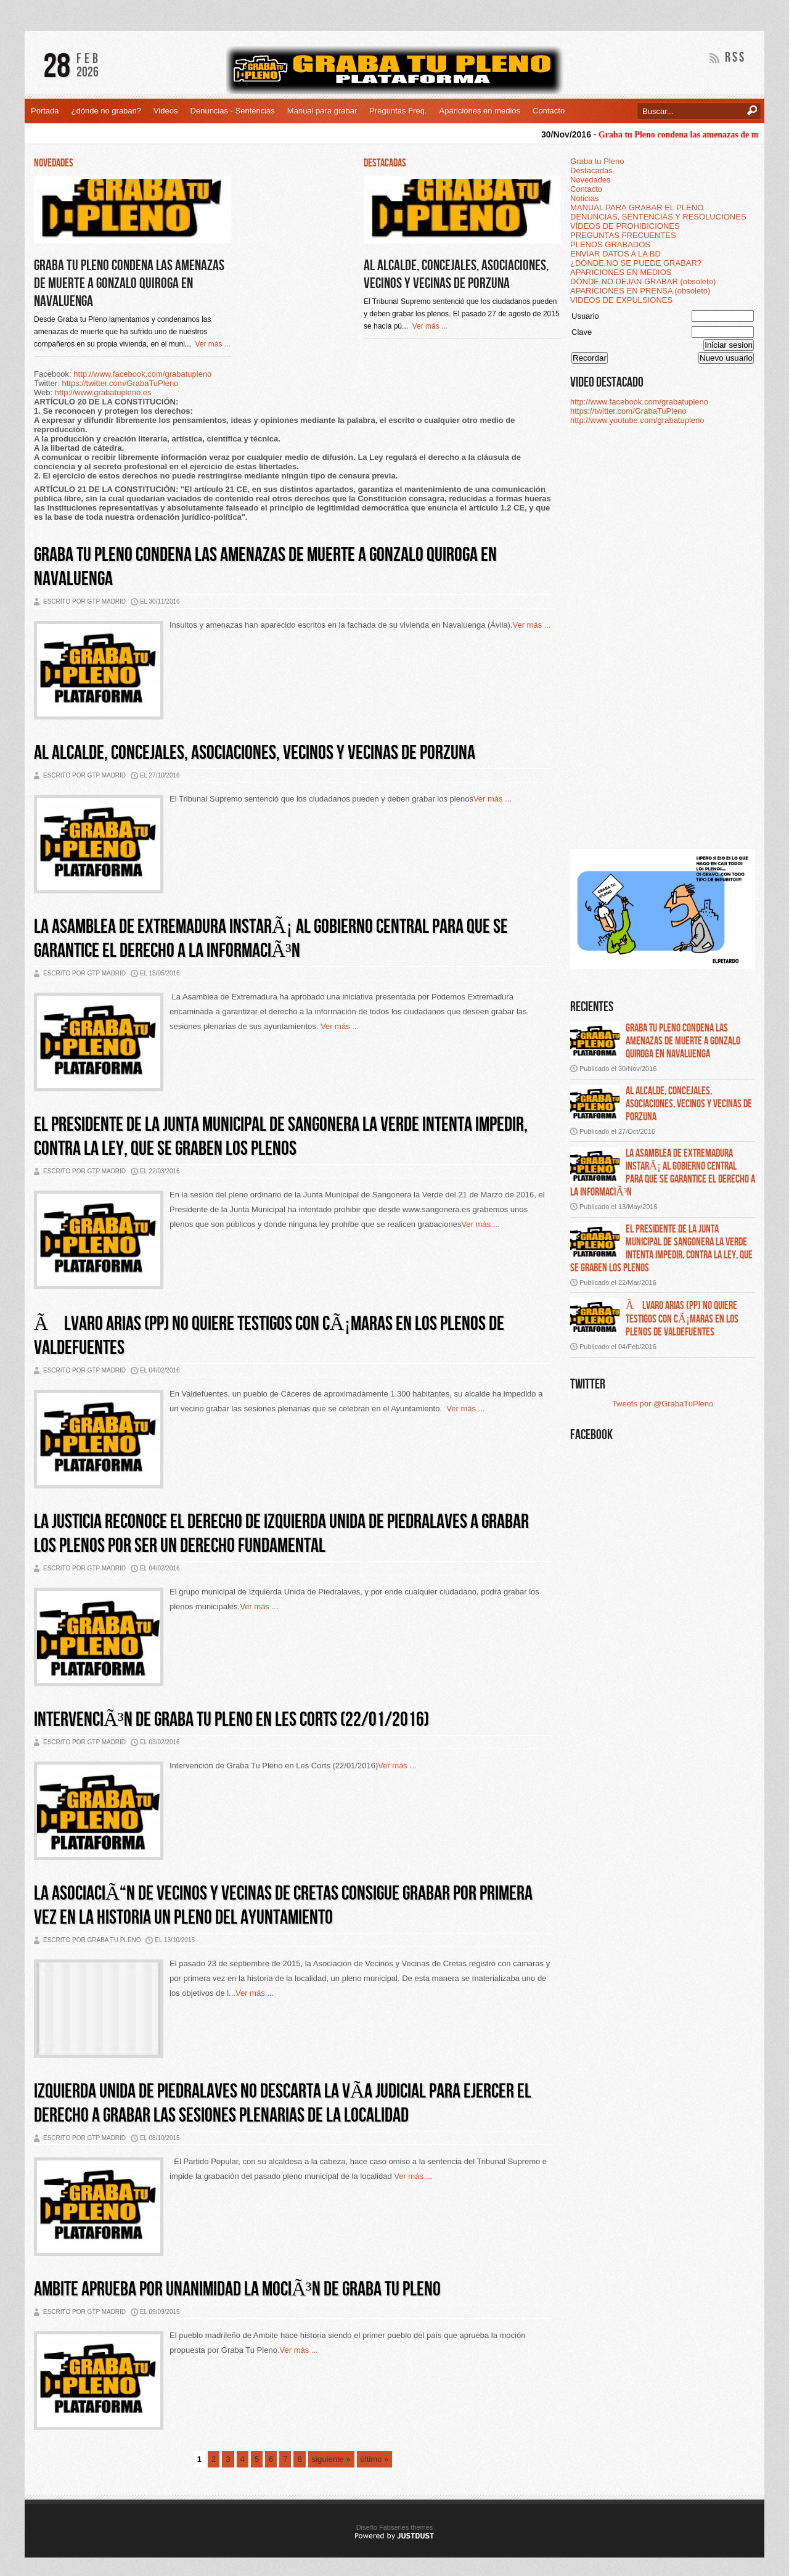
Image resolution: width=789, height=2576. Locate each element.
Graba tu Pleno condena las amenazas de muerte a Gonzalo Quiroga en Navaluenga (129, 283)
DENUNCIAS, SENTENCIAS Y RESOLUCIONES (658, 216)
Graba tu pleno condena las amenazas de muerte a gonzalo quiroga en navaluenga (683, 1041)
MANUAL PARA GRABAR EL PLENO (636, 207)
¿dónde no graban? (106, 110)
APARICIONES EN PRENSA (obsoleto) (640, 290)
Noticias (584, 198)
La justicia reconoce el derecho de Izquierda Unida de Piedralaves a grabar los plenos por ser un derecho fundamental (281, 1534)
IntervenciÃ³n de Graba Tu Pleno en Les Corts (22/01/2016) (231, 1720)
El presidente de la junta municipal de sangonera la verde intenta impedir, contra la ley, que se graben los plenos (661, 1248)
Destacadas (591, 170)
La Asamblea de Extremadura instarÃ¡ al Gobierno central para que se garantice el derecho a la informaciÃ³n (271, 939)
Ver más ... (211, 344)
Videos (165, 110)
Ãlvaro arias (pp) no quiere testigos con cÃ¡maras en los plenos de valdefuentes (682, 1319)
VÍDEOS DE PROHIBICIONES (625, 226)
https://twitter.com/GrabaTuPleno (120, 383)
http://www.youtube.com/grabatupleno (637, 420)
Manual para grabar (322, 110)
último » (375, 2459)
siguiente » (331, 2459)
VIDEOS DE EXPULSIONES (621, 300)
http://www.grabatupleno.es (103, 392)
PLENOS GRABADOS (610, 244)
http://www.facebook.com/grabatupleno (142, 374)
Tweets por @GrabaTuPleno (662, 1403)
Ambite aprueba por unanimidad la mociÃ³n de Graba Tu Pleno (237, 2290)
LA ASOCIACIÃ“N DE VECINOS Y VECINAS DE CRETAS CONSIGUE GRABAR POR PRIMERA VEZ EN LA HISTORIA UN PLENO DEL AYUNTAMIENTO (283, 1906)
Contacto (549, 110)
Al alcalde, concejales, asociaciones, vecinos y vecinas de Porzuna (456, 274)
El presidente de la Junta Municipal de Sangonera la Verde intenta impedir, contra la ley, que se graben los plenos (281, 1137)
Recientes (591, 1007)
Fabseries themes (406, 2527)
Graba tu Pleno (597, 161)
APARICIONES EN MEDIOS (620, 272)
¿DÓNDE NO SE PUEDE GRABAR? (635, 263)
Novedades (590, 179)
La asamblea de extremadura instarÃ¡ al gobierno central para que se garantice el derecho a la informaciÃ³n (662, 1173)
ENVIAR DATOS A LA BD (615, 253)
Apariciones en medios (480, 110)
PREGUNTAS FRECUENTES (623, 235)
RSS (735, 57)
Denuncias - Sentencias (232, 110)
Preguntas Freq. (398, 110)
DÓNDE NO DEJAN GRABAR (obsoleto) (643, 281)
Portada (45, 110)
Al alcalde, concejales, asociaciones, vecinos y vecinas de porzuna (689, 1104)
